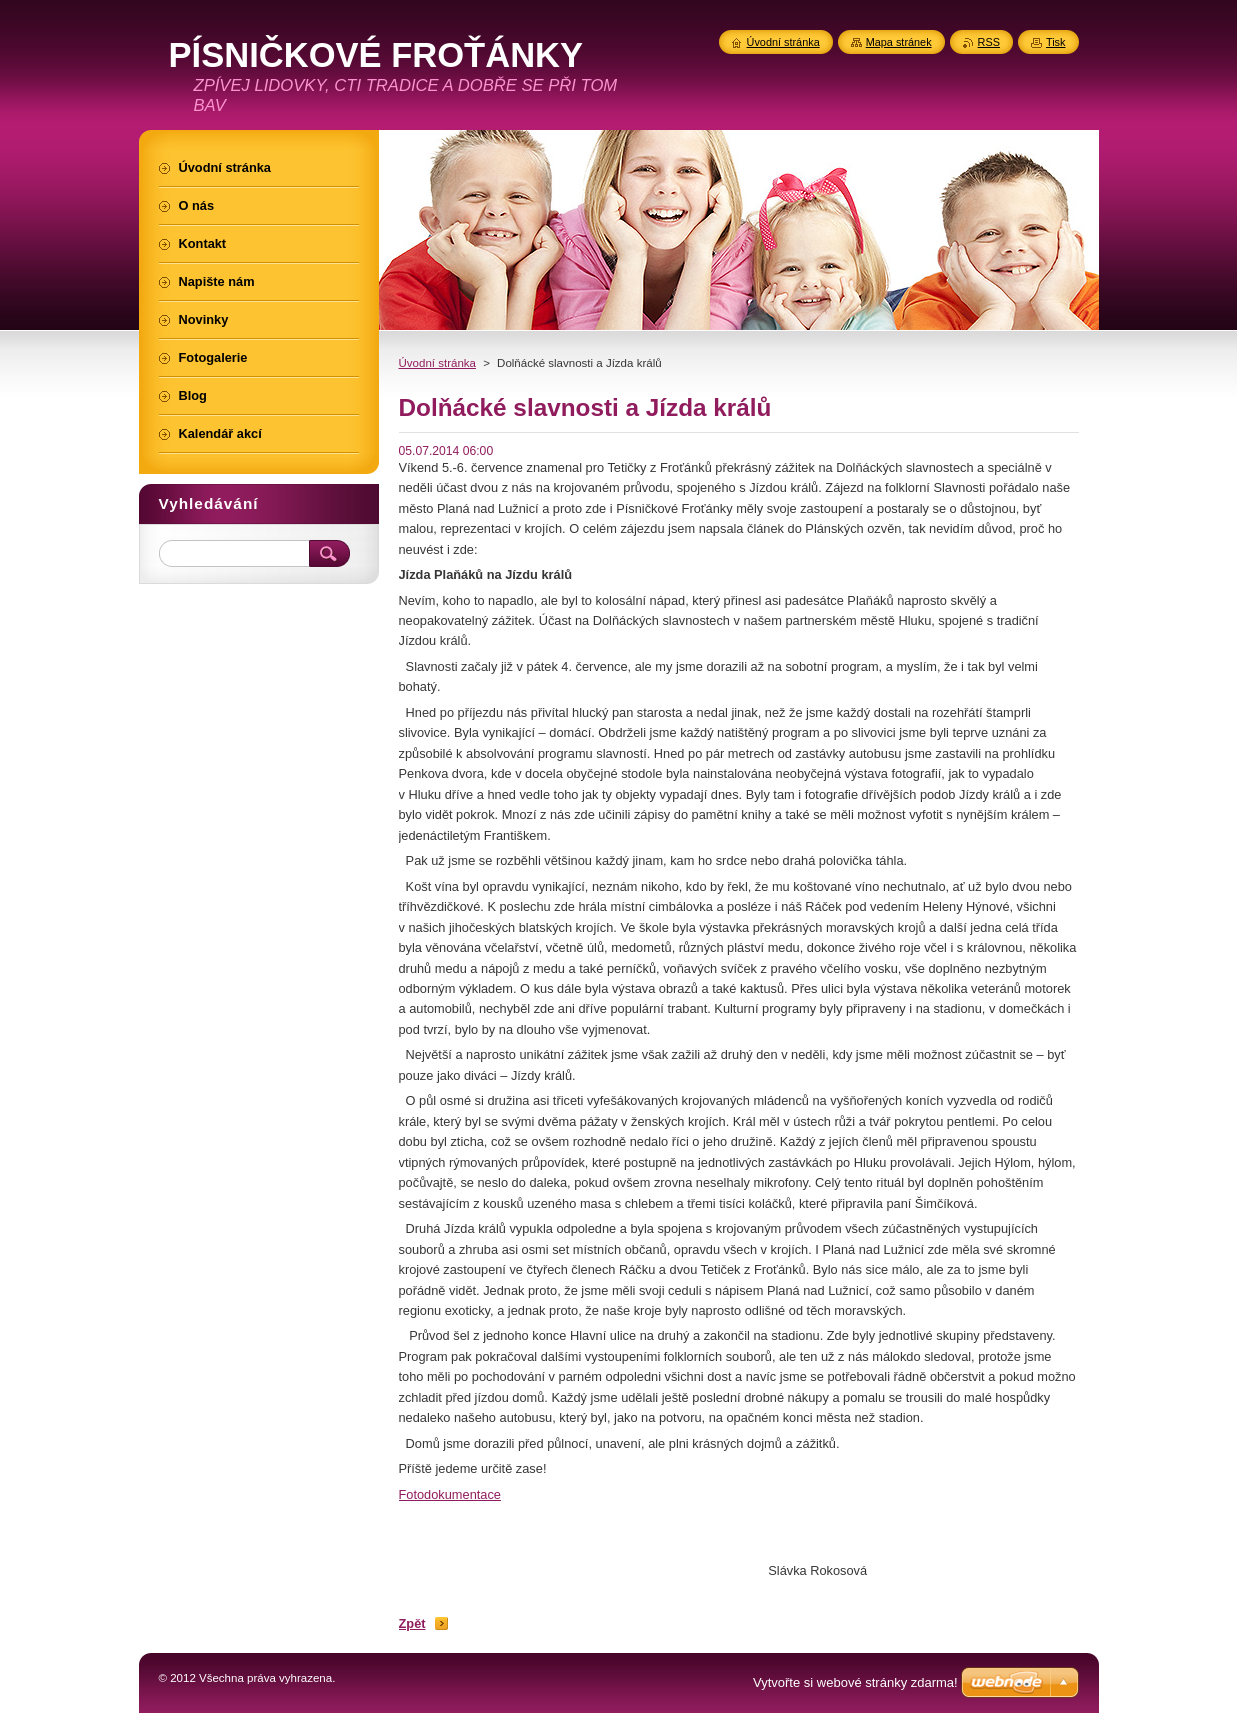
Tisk (1056, 42)
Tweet (571, 1594)
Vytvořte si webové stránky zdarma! (855, 1682)
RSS (989, 42)
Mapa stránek (899, 42)
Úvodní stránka (437, 363)
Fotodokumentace (450, 1494)
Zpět (412, 1623)
